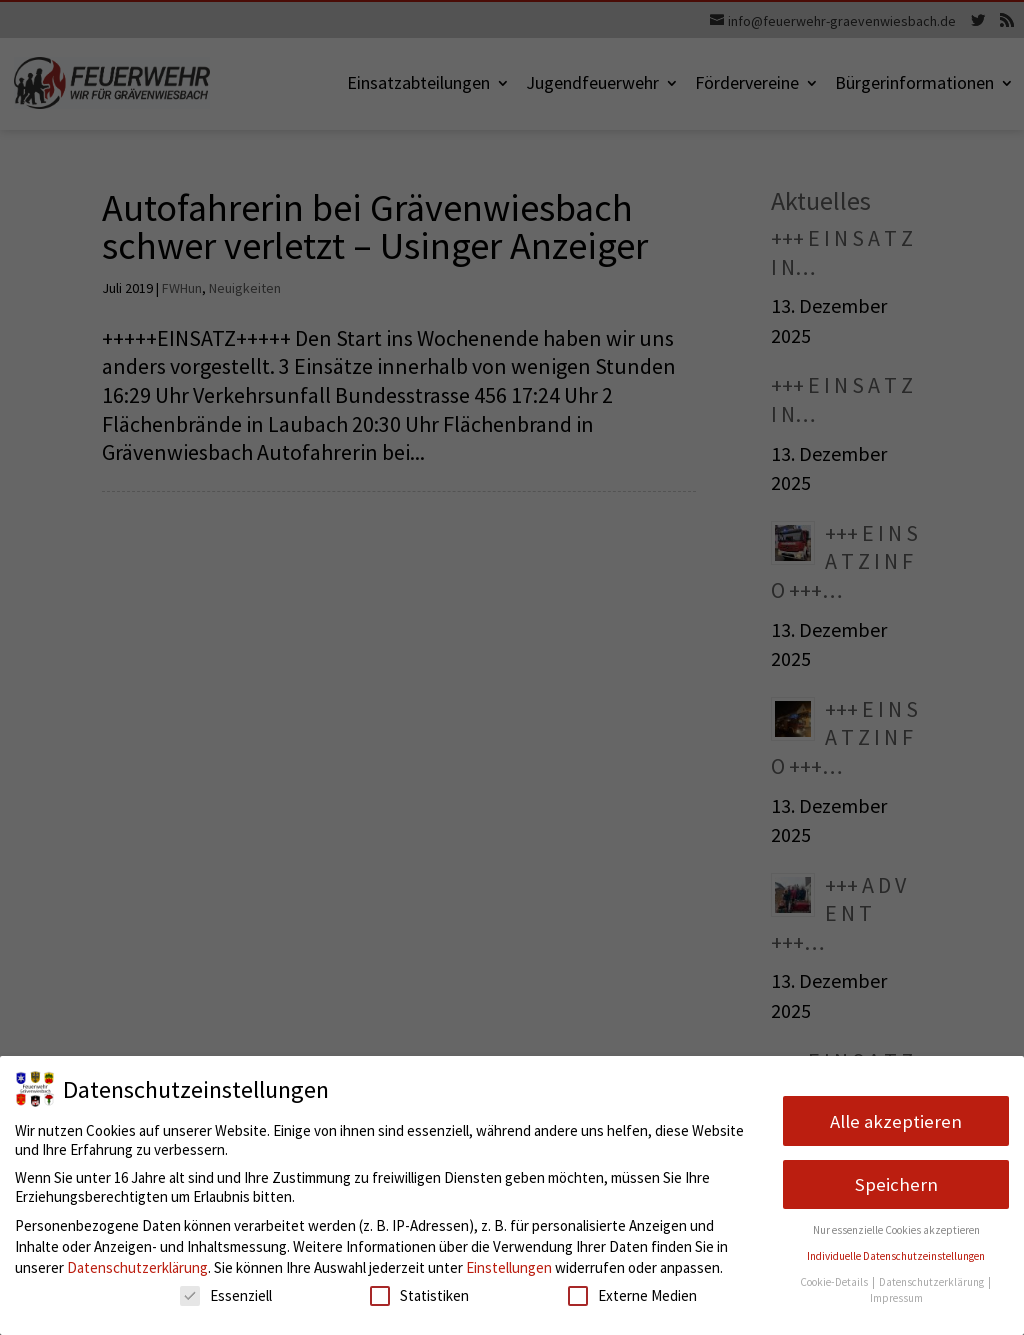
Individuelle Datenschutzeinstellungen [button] (896, 1256)
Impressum (896, 1298)
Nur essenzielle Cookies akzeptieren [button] (896, 1230)
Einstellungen (509, 1267)
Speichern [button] (896, 1184)
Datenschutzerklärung (137, 1267)
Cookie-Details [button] (835, 1282)
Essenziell (226, 1295)
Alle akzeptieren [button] (896, 1121)
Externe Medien (632, 1295)
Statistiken (419, 1295)
